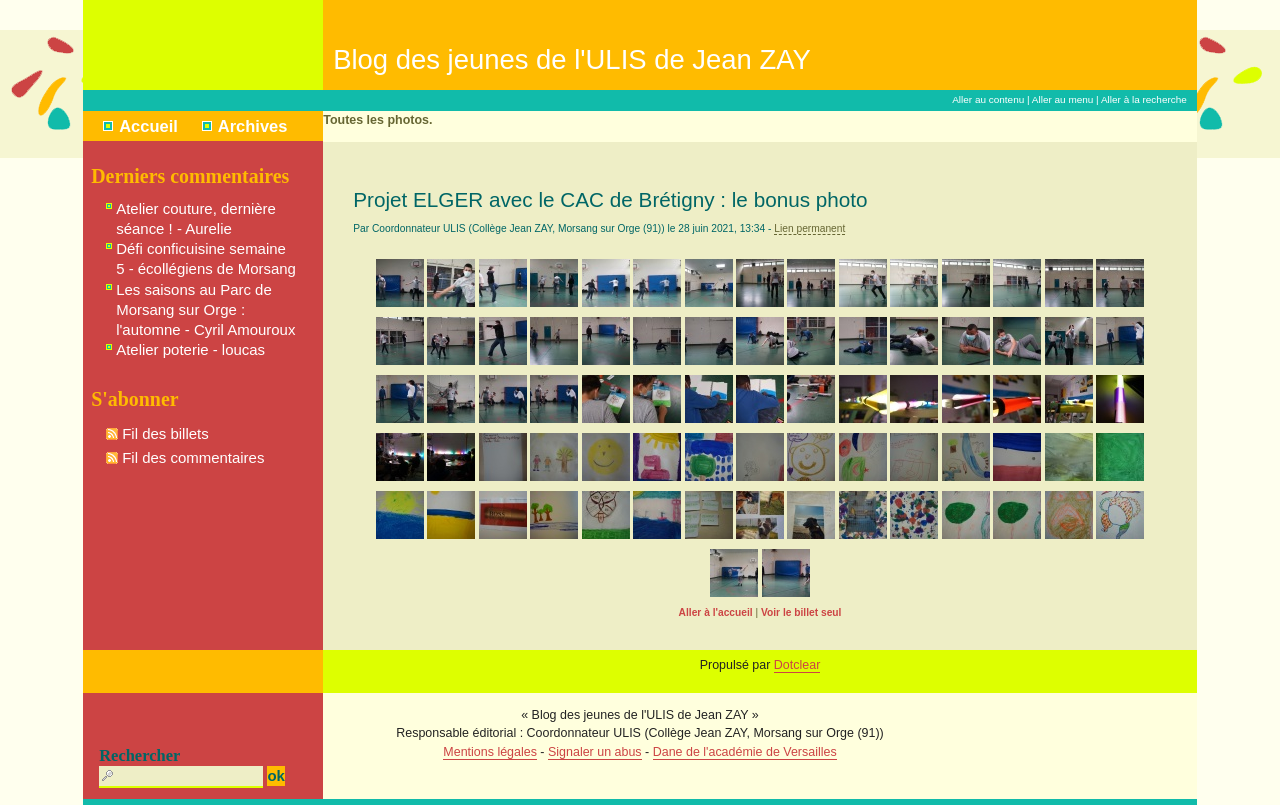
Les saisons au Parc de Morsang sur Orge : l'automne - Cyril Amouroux (205, 309)
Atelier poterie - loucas (190, 349)
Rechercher (139, 755)
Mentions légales (490, 752)
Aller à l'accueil (716, 612)
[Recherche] (181, 777)
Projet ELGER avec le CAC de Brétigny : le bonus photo (610, 199)
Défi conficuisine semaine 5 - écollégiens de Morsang (206, 258)
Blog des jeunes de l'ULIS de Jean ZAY (572, 59)
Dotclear (797, 665)
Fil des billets (165, 433)
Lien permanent (809, 228)
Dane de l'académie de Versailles (745, 752)
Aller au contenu (988, 99)
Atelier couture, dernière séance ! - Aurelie (196, 218)
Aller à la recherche (1144, 99)
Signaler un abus (595, 752)
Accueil (148, 126)
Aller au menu (1063, 99)
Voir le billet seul (801, 612)
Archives (253, 126)
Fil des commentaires (193, 457)
